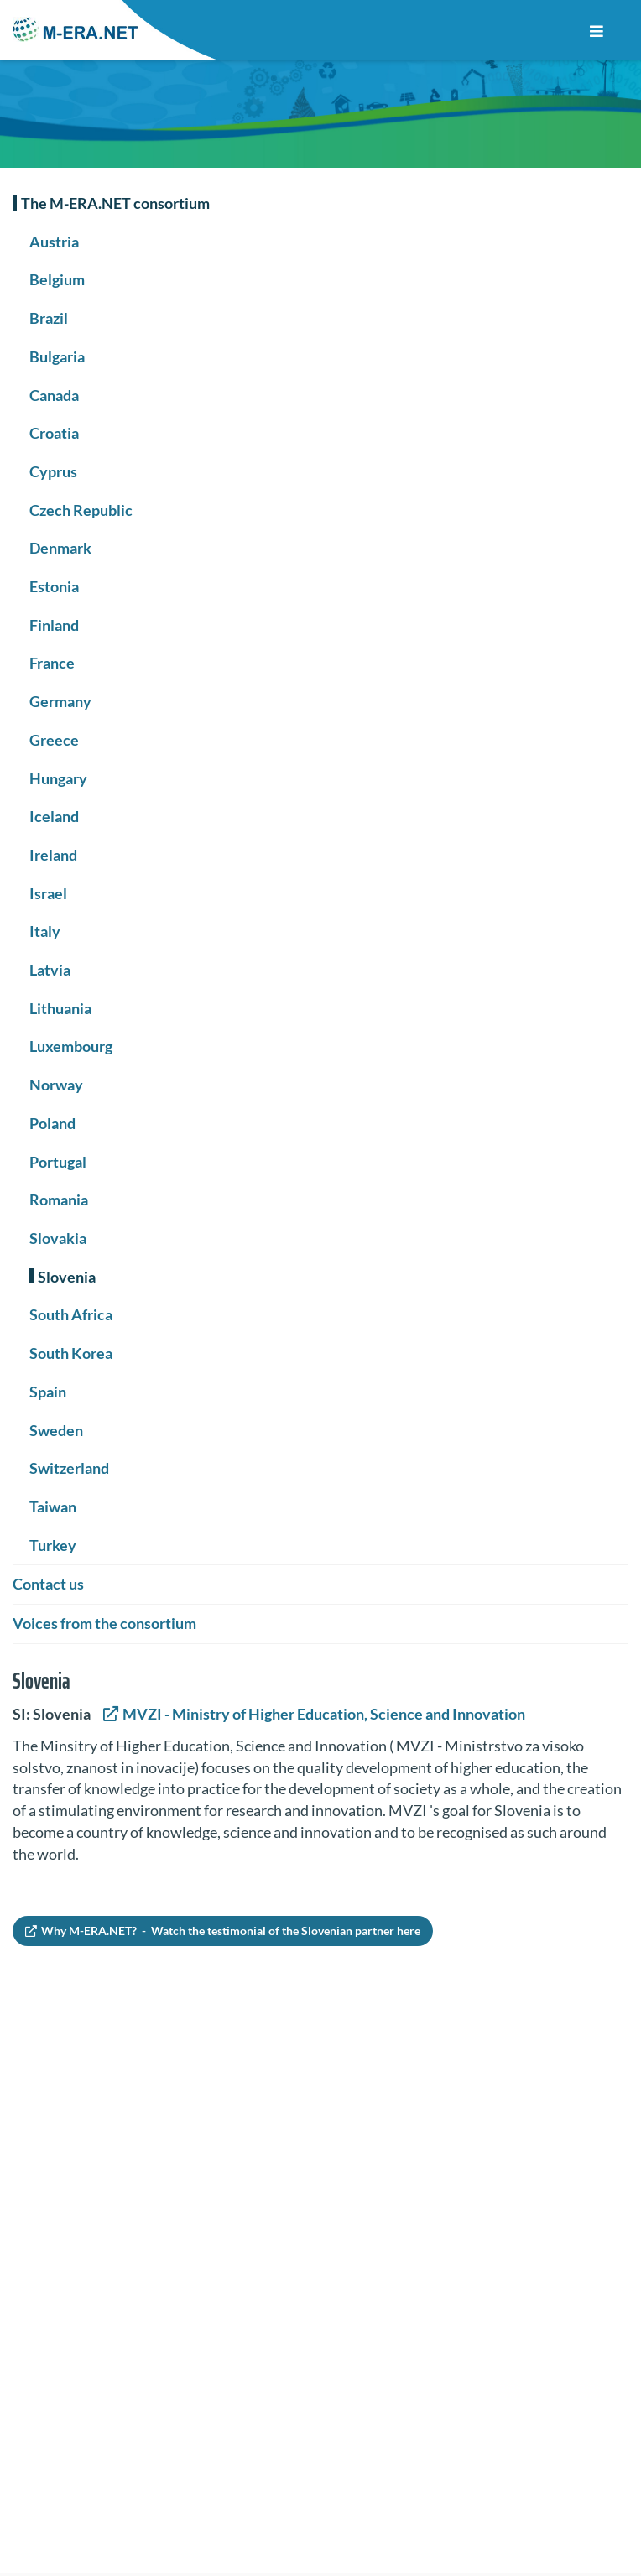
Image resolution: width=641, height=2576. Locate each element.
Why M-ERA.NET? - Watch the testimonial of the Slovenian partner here (230, 1930)
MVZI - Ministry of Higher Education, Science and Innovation (322, 1713)
